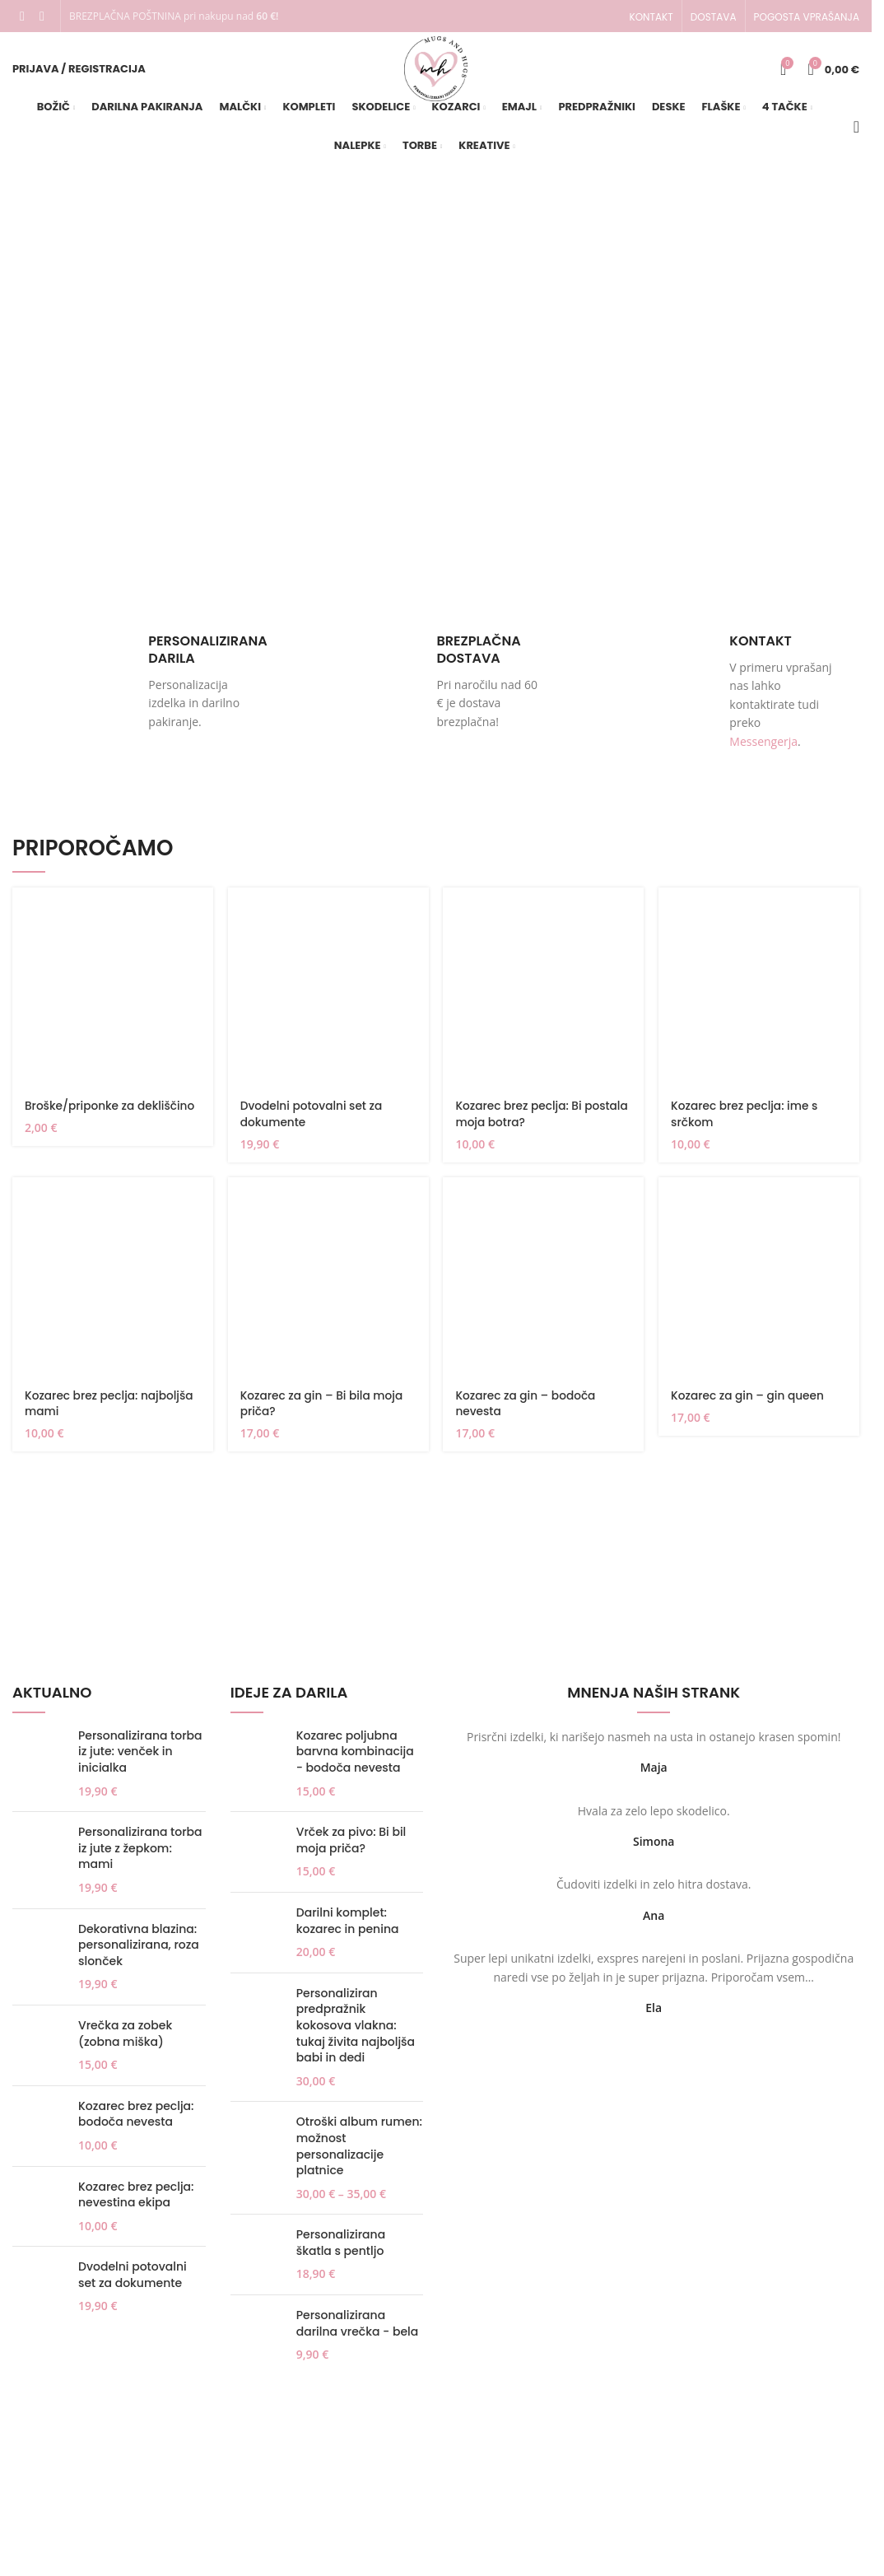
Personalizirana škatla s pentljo (340, 2253)
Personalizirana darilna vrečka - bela (357, 2333)
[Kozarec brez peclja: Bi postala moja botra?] (544, 997)
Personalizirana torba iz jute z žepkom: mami (140, 1857)
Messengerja (763, 751)
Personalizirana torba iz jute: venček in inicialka (140, 1761)
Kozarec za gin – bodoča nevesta (528, 1412)
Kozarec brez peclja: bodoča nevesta (136, 2124)
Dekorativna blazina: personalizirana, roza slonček (138, 1954)
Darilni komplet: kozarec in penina (347, 1930)
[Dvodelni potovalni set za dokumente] (327, 997)
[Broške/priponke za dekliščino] (112, 997)
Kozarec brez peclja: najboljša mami (111, 1412)
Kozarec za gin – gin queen (750, 1404)
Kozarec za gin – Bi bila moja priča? (323, 1412)
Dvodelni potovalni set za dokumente (312, 1122)
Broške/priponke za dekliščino (111, 1114)
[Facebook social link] (22, 16)
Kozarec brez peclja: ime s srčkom (747, 1122)
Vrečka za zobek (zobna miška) (125, 2043)
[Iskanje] (856, 136)
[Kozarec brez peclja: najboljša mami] (112, 1286)
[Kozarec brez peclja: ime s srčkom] (759, 997)
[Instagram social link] (42, 16)
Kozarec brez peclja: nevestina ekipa (136, 2204)
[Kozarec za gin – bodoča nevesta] (544, 1286)
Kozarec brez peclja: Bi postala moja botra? (521, 1122)
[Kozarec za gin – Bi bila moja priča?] (327, 1286)
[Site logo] (435, 73)
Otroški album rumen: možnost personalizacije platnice (359, 2156)
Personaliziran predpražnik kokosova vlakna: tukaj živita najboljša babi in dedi (355, 2035)
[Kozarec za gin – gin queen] (759, 1286)
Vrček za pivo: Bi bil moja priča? (351, 1849)
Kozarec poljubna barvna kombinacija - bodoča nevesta (355, 1761)
